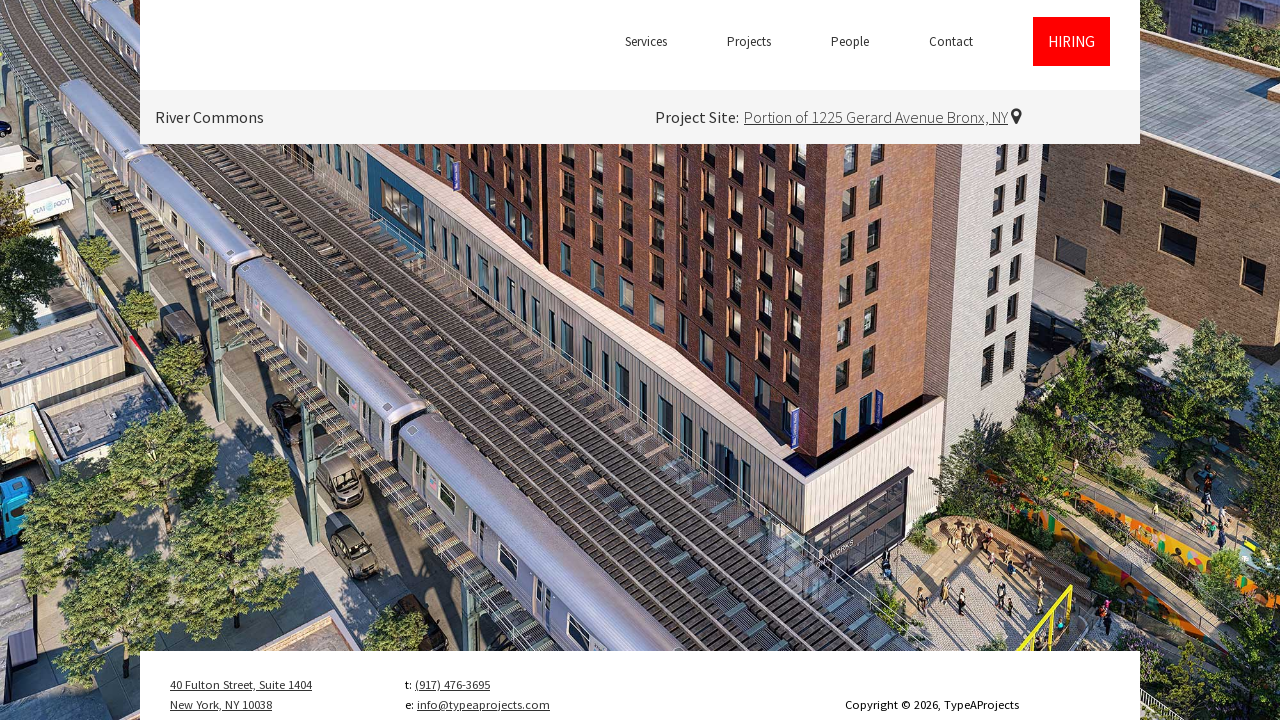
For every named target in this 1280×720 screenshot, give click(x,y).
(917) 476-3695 (452, 684)
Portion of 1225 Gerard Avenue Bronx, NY (876, 117)
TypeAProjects (265, 45)
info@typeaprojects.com (483, 704)
